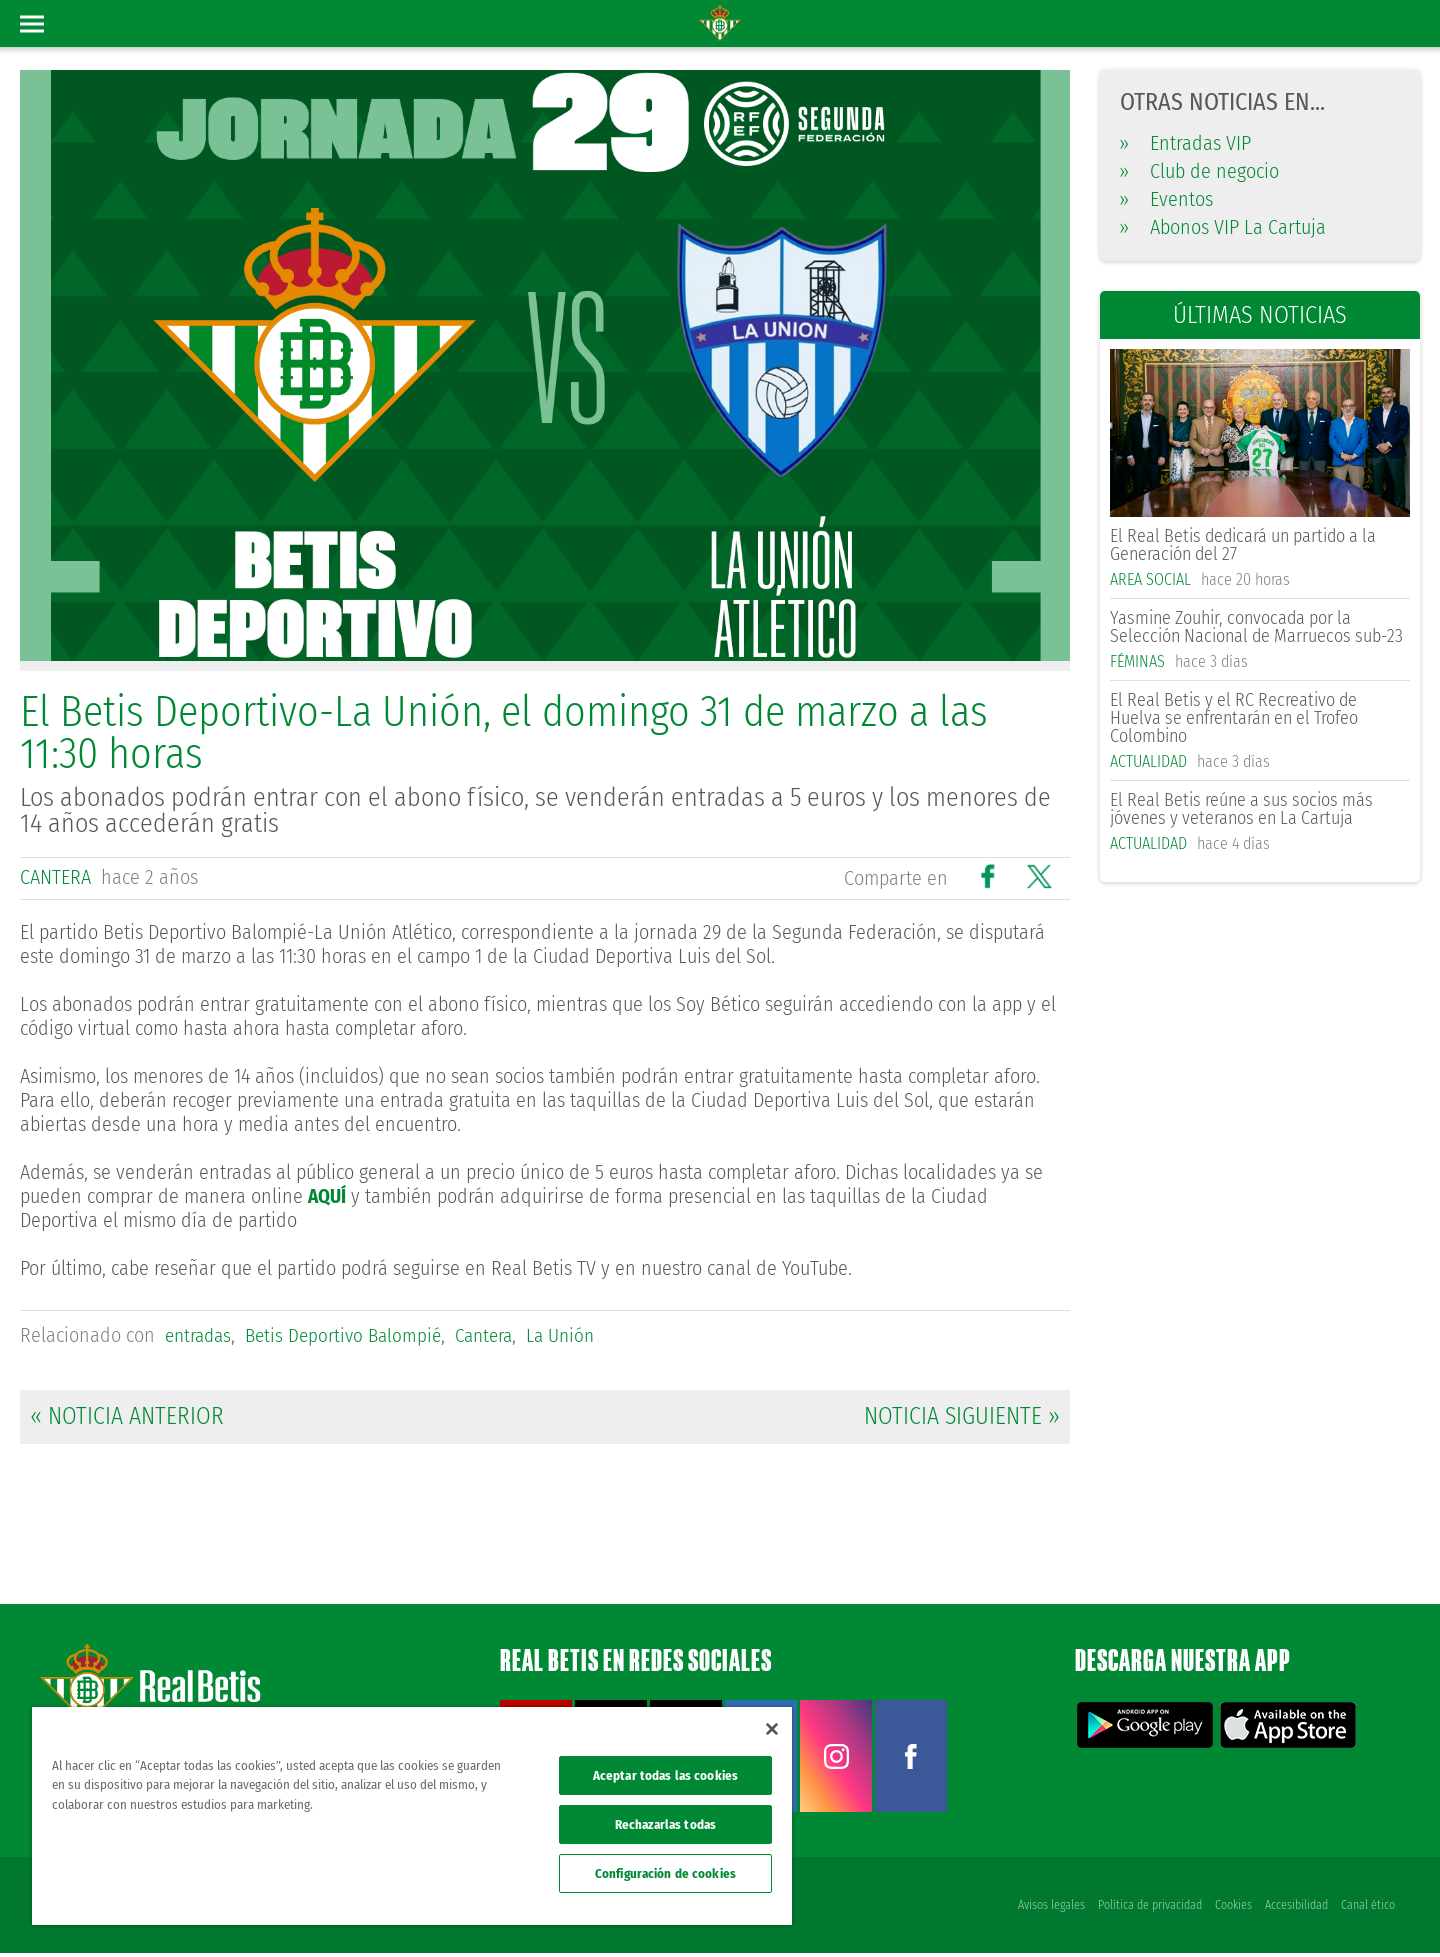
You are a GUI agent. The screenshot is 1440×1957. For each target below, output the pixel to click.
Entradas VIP (1185, 143)
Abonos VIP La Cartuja (1223, 227)
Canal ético (1368, 1909)
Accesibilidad (1295, 1909)
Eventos (1166, 199)
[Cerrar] (772, 1729)
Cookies (1231, 1909)
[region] (412, 1816)
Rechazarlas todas (665, 1824)
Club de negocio (1199, 171)
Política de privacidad (1147, 1909)
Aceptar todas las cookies (665, 1775)
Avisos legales (1047, 1909)
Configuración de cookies (665, 1873)
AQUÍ (328, 1195)
